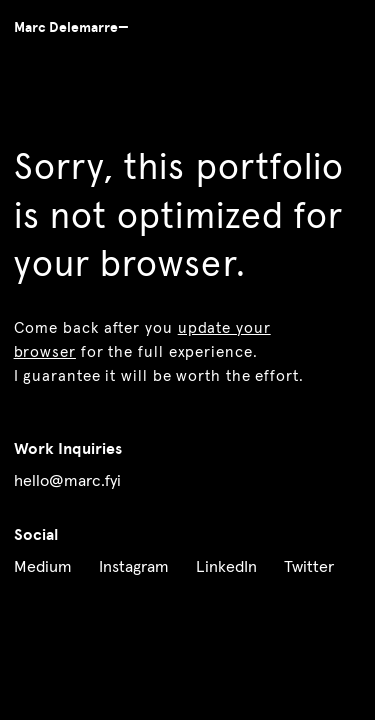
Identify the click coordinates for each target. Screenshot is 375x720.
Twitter (309, 567)
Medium (43, 567)
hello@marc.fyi (67, 481)
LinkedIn (226, 567)
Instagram (134, 567)
